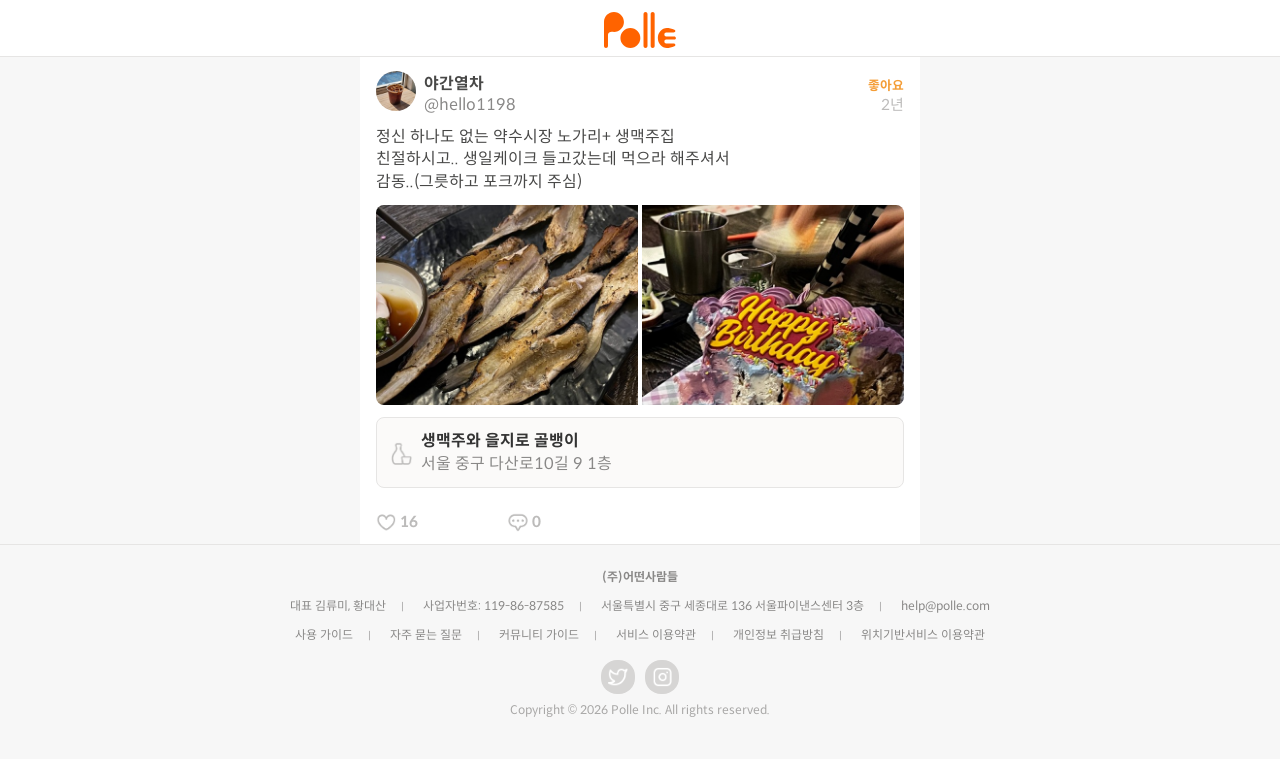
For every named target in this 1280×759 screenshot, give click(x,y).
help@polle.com (945, 605)
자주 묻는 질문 (426, 634)
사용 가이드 (324, 634)
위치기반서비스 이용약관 (923, 634)
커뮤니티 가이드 (539, 634)
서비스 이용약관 (656, 634)
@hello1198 (470, 104)
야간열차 (454, 83)
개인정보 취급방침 (778, 634)
